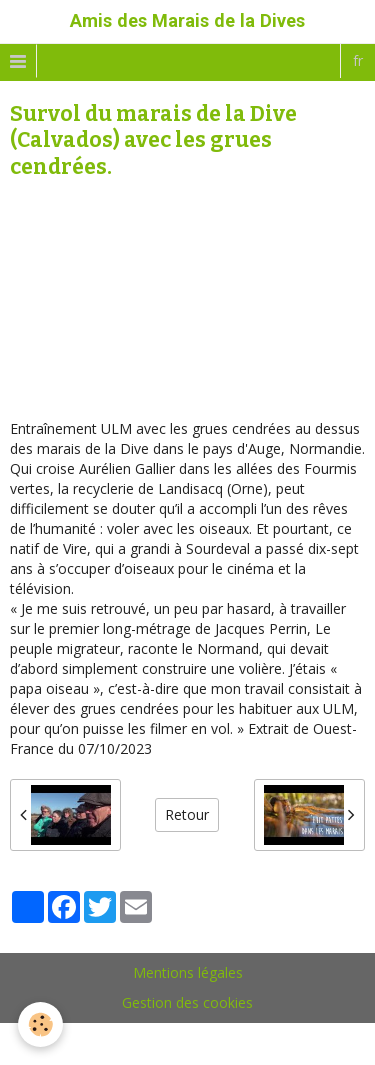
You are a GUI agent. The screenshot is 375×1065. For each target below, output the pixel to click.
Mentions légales (188, 972)
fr (358, 60)
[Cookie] (40, 1024)
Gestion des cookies (187, 1002)
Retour (187, 814)
